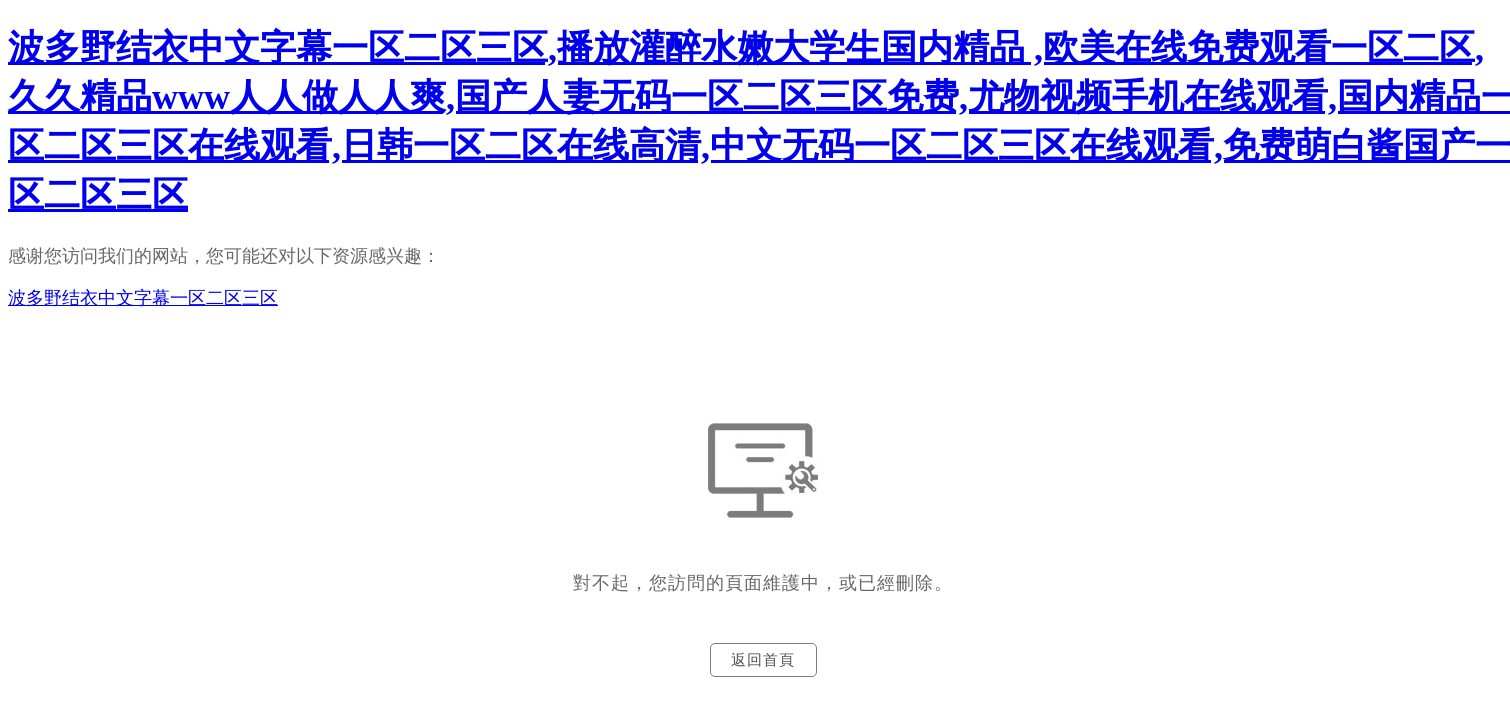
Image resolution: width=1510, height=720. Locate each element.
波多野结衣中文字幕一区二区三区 (143, 298)
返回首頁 (763, 660)
